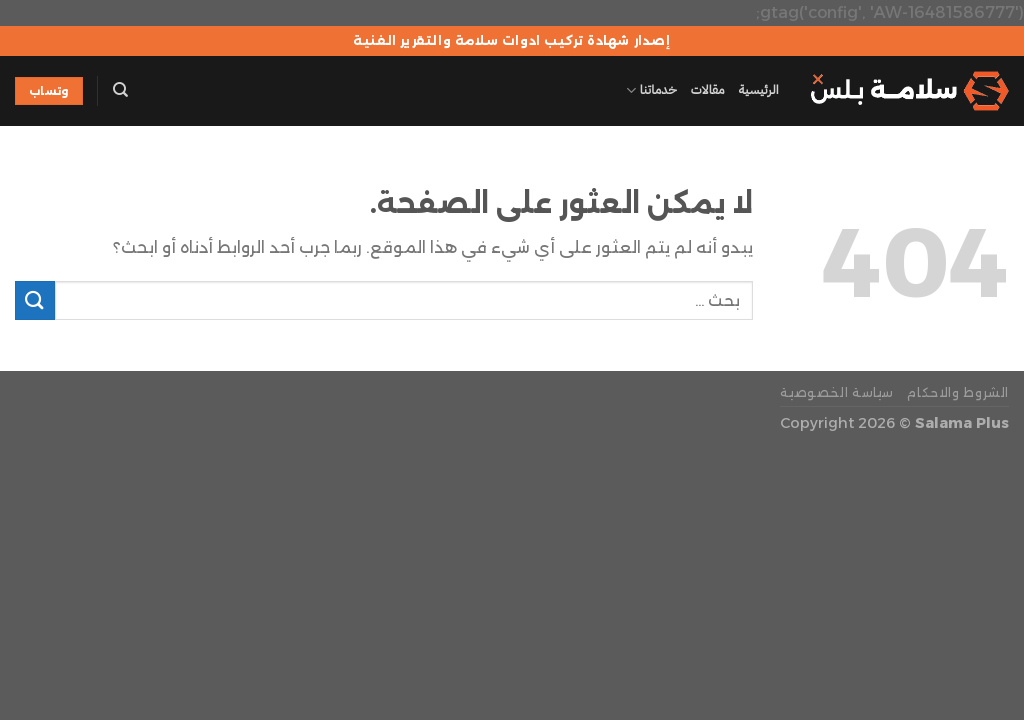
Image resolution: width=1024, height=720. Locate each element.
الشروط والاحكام (958, 392)
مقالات (708, 89)
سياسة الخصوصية (837, 392)
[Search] (120, 90)
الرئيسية (759, 89)
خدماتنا (651, 90)
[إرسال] (35, 300)
